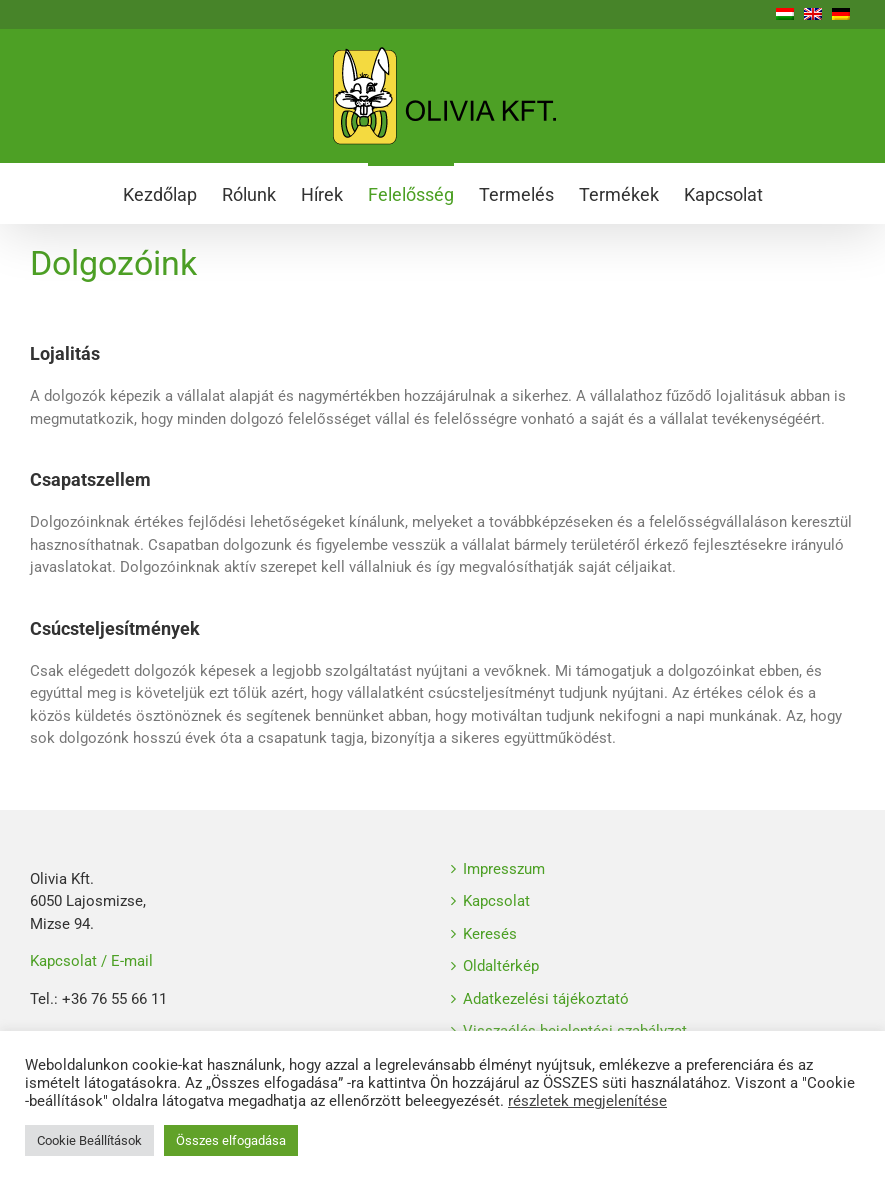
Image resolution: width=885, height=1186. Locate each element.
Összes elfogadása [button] (231, 1140)
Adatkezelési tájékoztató (546, 999)
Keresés (490, 934)
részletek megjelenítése (587, 1101)
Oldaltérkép (501, 966)
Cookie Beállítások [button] (89, 1140)
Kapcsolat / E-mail (91, 961)
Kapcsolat (496, 901)
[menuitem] (172, 193)
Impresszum (504, 869)
